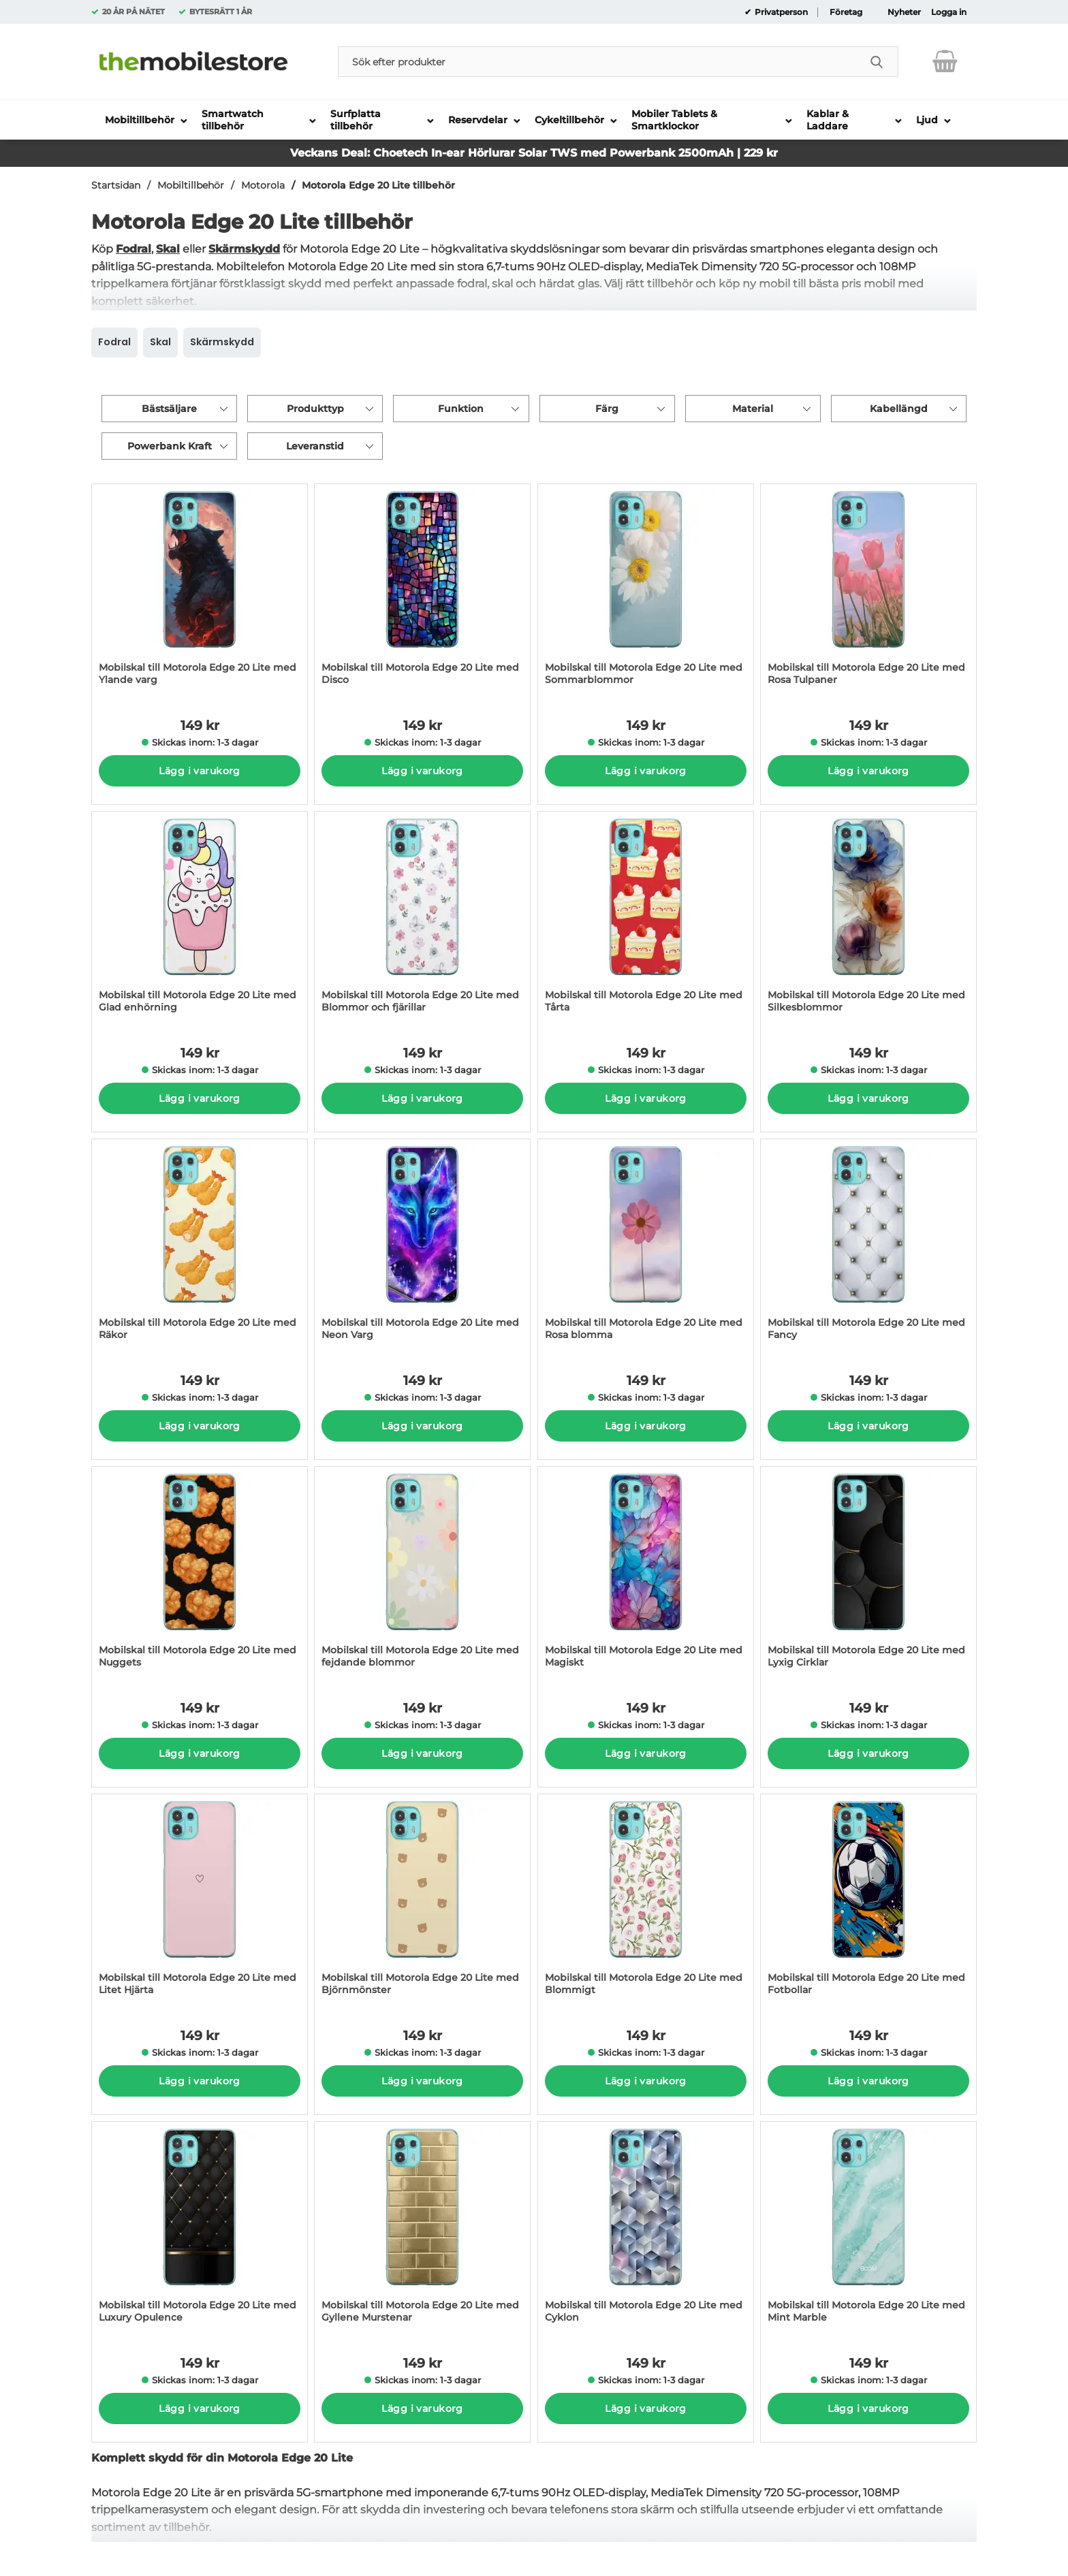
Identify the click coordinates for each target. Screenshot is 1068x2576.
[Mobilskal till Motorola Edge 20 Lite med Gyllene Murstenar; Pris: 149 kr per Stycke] (422, 2229)
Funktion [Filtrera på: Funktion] (461, 408)
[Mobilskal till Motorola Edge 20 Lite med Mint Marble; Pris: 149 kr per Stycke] (868, 2229)
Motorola (263, 185)
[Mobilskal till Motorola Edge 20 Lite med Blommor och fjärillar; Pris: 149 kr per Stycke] (422, 919)
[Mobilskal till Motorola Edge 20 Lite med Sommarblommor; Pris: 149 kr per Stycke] (645, 591)
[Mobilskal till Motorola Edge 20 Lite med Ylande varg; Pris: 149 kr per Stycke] (199, 591)
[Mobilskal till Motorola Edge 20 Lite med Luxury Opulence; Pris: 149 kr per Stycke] (199, 2229)
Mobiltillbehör (190, 185)
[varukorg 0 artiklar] (945, 61)
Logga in (949, 12)
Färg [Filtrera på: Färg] (606, 408)
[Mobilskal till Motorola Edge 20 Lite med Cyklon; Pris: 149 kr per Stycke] (645, 2229)
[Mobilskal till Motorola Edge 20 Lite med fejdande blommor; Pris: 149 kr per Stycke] (422, 1574)
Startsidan (115, 185)
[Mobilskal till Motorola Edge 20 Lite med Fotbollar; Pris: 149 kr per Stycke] (868, 1901)
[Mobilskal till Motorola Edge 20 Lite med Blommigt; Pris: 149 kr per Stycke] (645, 1901)
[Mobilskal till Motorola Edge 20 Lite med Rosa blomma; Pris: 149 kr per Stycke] (645, 1246)
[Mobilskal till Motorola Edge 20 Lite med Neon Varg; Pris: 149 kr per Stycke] (422, 1246)
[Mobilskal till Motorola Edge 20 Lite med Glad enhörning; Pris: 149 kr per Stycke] (199, 919)
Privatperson (780, 12)
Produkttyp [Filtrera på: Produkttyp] (315, 408)
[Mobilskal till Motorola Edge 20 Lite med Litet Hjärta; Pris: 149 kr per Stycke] (199, 1901)
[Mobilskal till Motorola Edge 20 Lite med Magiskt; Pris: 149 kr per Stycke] (645, 1574)
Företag (846, 12)
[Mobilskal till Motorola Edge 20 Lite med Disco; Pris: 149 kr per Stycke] (422, 591)
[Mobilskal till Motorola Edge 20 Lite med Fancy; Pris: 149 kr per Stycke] (868, 1246)
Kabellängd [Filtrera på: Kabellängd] (899, 408)
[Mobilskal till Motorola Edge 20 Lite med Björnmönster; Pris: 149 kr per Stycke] (422, 1901)
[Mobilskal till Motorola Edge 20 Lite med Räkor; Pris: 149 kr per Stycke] (199, 1246)
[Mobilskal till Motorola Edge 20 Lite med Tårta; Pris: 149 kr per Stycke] (645, 919)
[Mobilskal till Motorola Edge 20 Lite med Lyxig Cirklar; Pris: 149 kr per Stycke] (868, 1574)
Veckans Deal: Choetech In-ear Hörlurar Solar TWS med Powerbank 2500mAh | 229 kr (534, 152)
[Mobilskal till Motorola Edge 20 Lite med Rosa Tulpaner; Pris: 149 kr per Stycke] (868, 591)
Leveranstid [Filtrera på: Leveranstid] (315, 446)
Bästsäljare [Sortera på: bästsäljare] (169, 408)
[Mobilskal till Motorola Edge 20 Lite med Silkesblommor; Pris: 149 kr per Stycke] (868, 919)
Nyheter (904, 12)
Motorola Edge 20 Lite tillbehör (378, 185)
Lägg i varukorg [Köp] (199, 771)
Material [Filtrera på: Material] (752, 408)
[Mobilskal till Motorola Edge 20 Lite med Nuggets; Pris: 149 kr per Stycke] (199, 1574)
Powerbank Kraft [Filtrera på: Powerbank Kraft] (169, 446)
